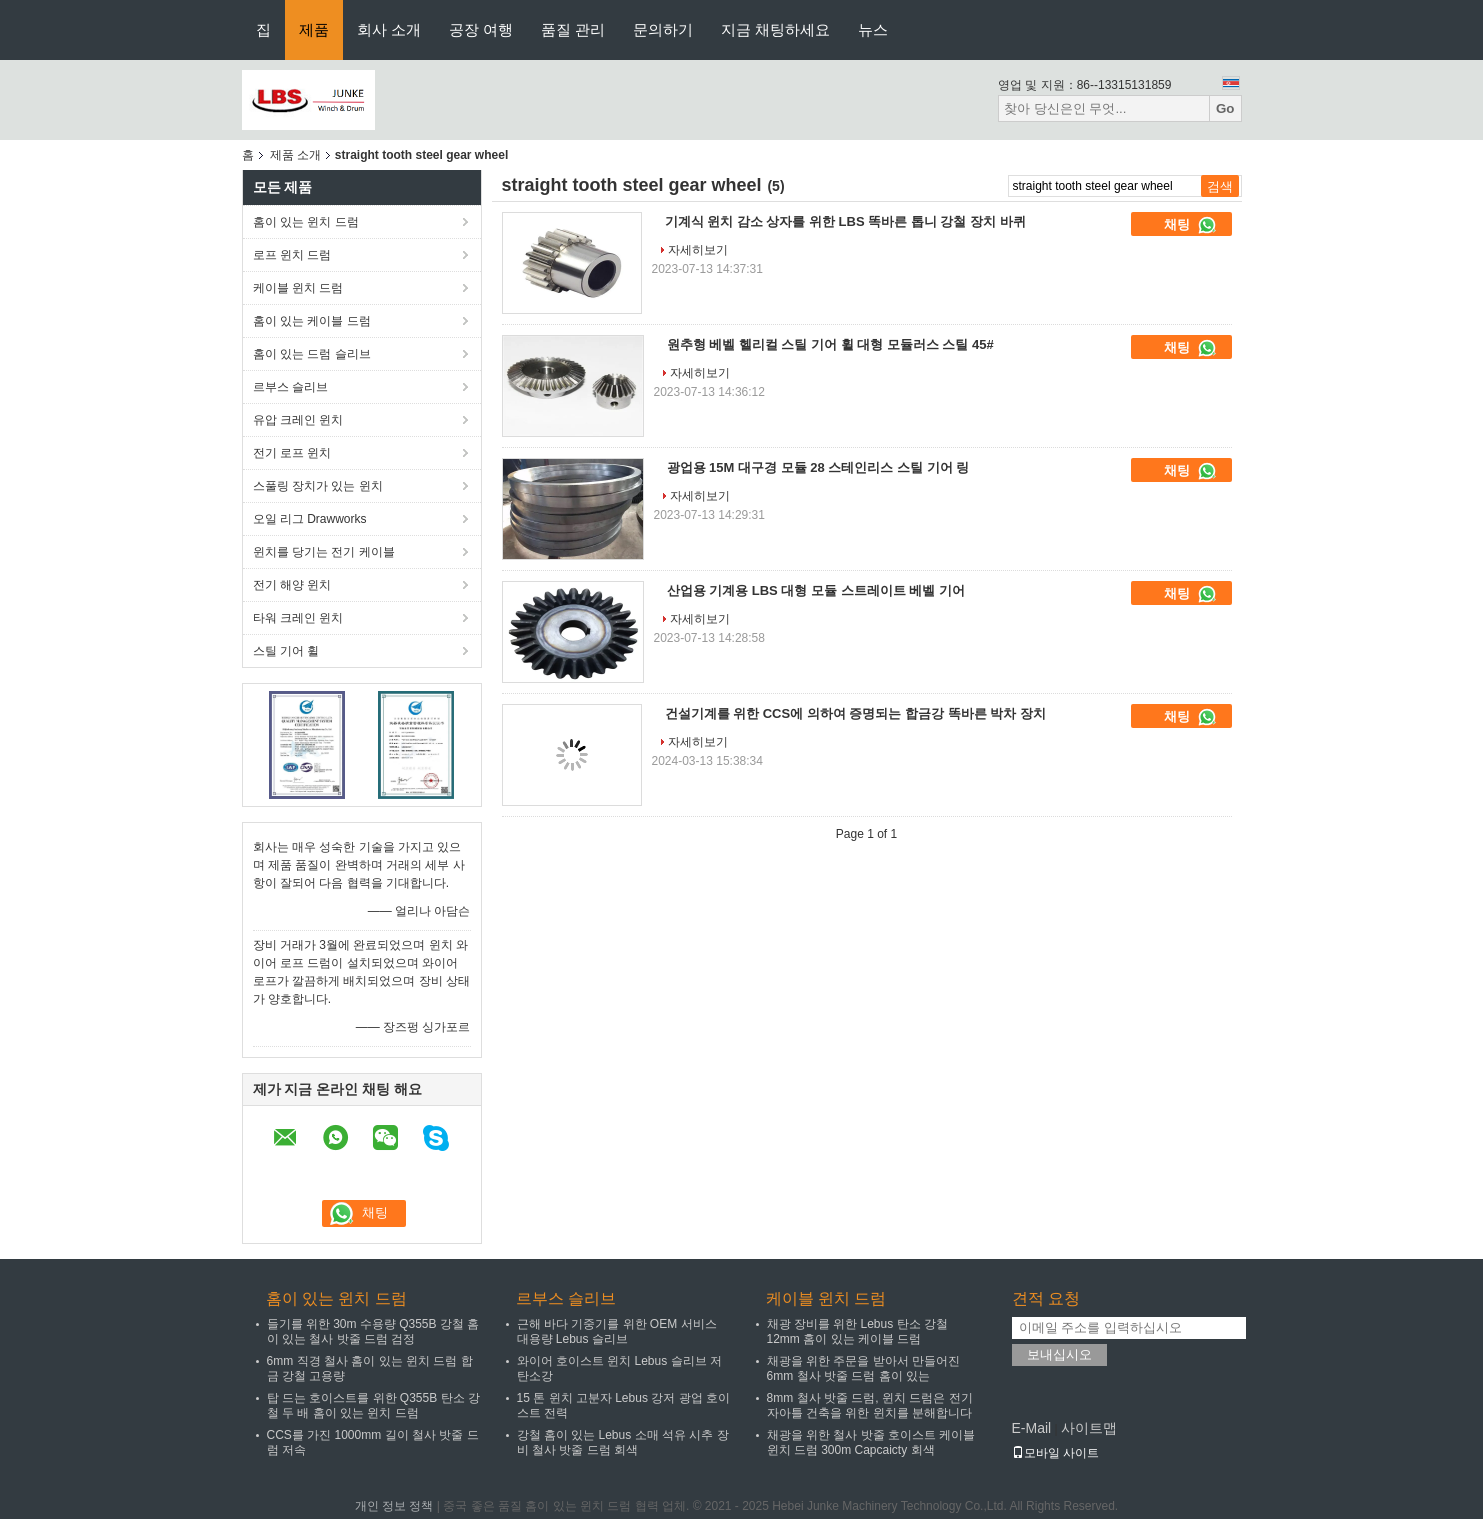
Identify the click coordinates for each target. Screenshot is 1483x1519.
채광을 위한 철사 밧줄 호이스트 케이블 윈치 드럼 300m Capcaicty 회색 (871, 1442)
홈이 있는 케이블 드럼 (312, 321)
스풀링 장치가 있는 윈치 (318, 486)
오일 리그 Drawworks (310, 519)
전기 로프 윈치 (292, 453)
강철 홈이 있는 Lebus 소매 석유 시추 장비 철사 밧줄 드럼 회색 (623, 1442)
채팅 (1191, 225)
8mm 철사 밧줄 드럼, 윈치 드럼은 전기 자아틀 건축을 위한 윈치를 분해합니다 (870, 1405)
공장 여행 (481, 29)
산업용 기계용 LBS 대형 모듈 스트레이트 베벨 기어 (816, 590)
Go (1225, 108)
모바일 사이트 (1055, 1453)
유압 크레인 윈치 (298, 420)
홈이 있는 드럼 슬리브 (312, 354)
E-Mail (1032, 1428)
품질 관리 (573, 29)
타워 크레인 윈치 (298, 618)
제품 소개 (295, 155)
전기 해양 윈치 (292, 585)
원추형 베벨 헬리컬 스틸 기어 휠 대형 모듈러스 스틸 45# (830, 344)
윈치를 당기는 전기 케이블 (324, 552)
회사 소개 (389, 29)
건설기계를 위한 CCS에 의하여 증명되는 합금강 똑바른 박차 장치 (855, 713)
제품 (314, 29)
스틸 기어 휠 (286, 651)
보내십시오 (1059, 1354)
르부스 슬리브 (290, 387)
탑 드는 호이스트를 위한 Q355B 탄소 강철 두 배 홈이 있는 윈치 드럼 (373, 1405)
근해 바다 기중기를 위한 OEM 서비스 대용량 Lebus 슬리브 (617, 1331)
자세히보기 (698, 250)
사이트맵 (1089, 1428)
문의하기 (663, 29)
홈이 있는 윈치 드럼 (306, 222)
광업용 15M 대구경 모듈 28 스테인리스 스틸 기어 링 (818, 467)
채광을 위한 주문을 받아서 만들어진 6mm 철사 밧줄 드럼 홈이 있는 (863, 1368)
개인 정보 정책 (394, 1506)
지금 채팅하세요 (775, 29)
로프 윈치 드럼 (292, 255)
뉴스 (873, 29)
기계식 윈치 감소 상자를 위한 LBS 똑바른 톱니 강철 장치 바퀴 (845, 221)
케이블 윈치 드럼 (298, 288)
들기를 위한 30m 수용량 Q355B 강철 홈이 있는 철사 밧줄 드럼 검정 (373, 1331)
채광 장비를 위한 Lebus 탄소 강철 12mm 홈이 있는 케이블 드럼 (857, 1331)
